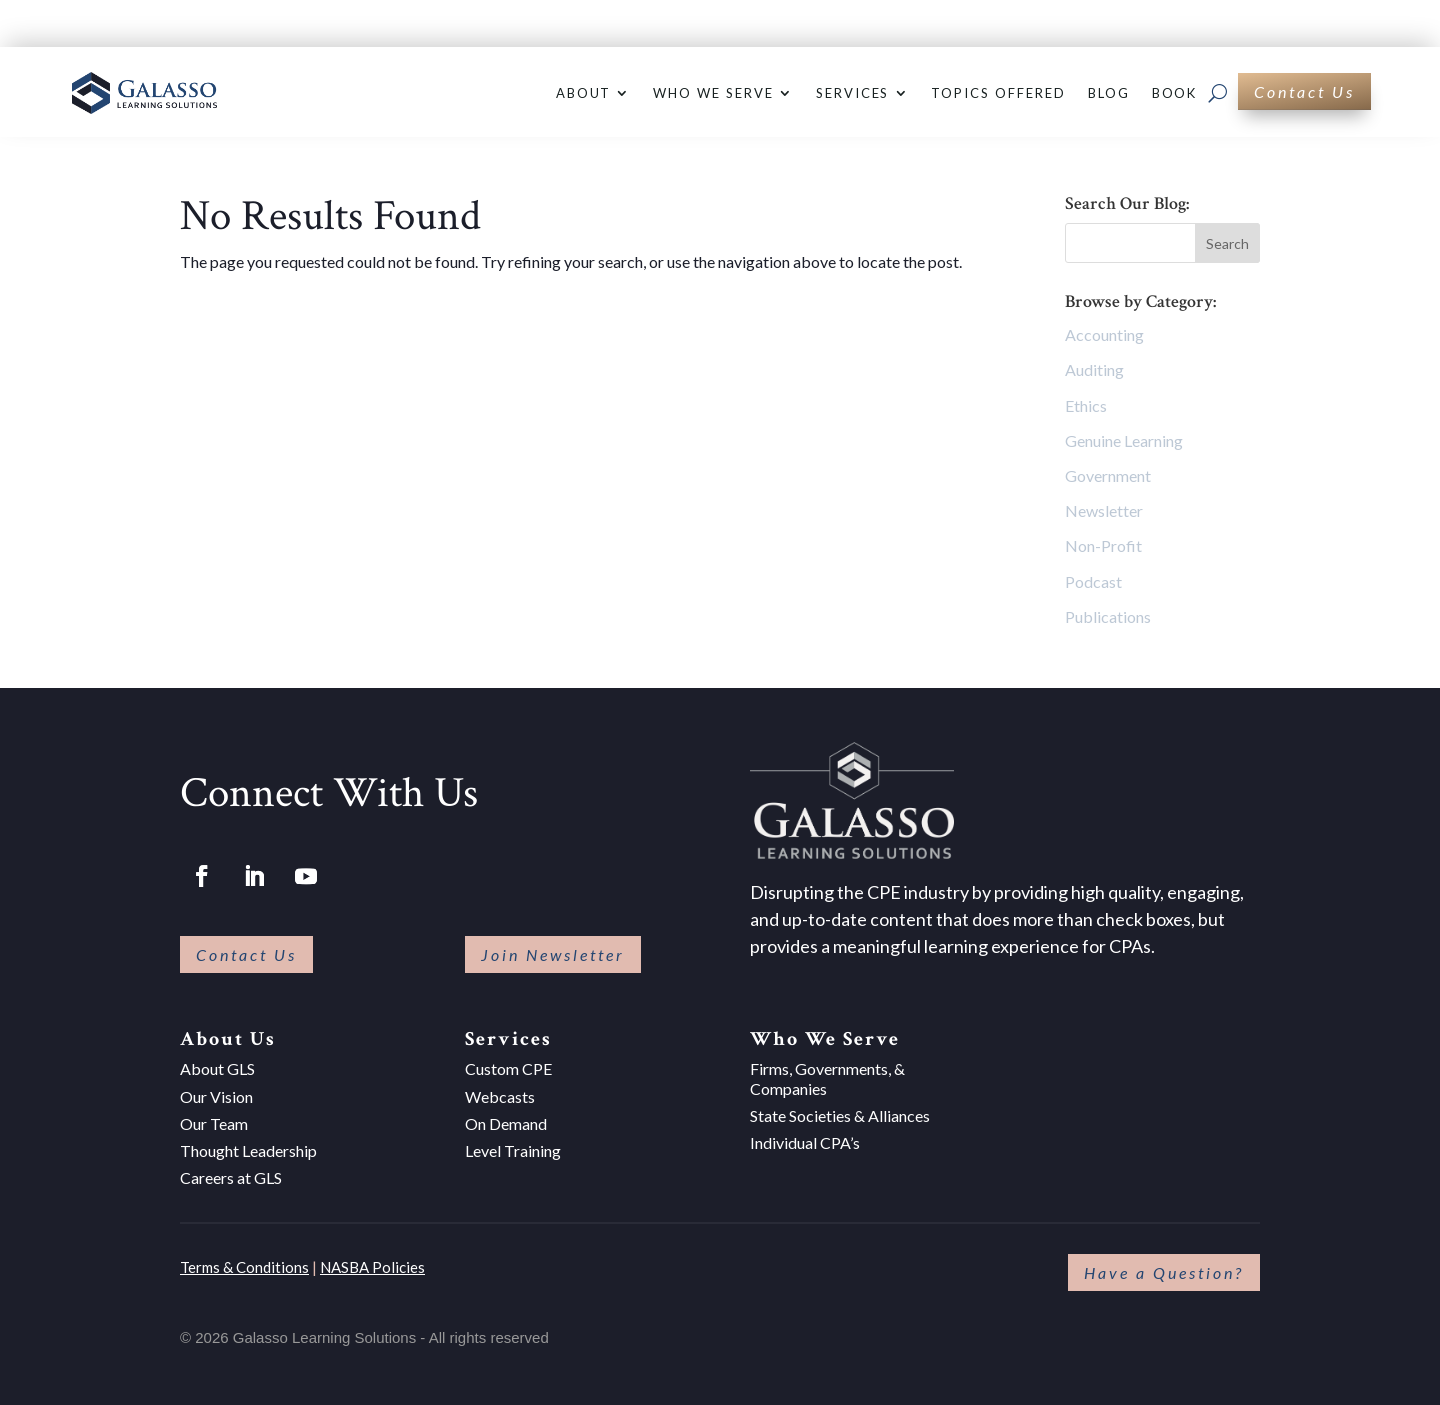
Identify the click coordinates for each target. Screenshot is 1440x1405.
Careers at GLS (231, 1177)
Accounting (1104, 334)
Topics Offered (998, 93)
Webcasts (500, 1096)
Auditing (1094, 369)
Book (1175, 93)
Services (853, 93)
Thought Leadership (248, 1150)
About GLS (217, 1068)
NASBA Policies (372, 1267)
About (584, 93)
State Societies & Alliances (840, 1115)
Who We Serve (713, 93)
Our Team (214, 1123)
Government (1108, 475)
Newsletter (1104, 510)
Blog (1109, 93)
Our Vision (216, 1096)
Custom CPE (508, 1068)
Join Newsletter (553, 954)
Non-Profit (1103, 545)
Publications (1108, 616)
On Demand (506, 1123)
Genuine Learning (1124, 440)
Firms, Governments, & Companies (827, 1078)
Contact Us (1304, 91)
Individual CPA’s (805, 1142)
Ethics (1086, 405)
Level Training (513, 1150)
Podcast (1093, 581)
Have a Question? (1164, 1272)
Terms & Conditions (244, 1267)
